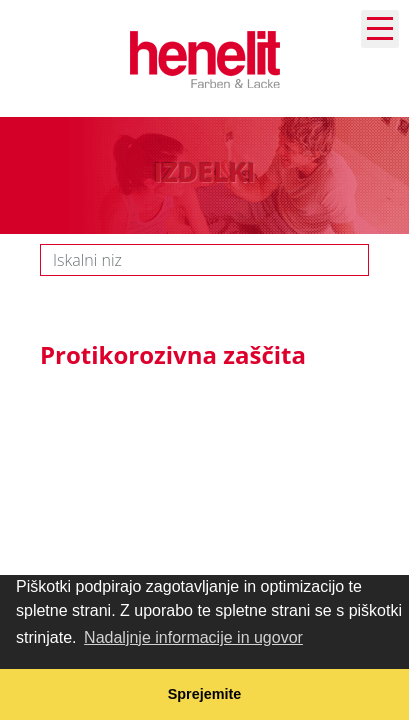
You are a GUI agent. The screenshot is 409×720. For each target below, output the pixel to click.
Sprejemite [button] (205, 694)
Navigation (380, 28)
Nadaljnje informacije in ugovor (193, 637)
